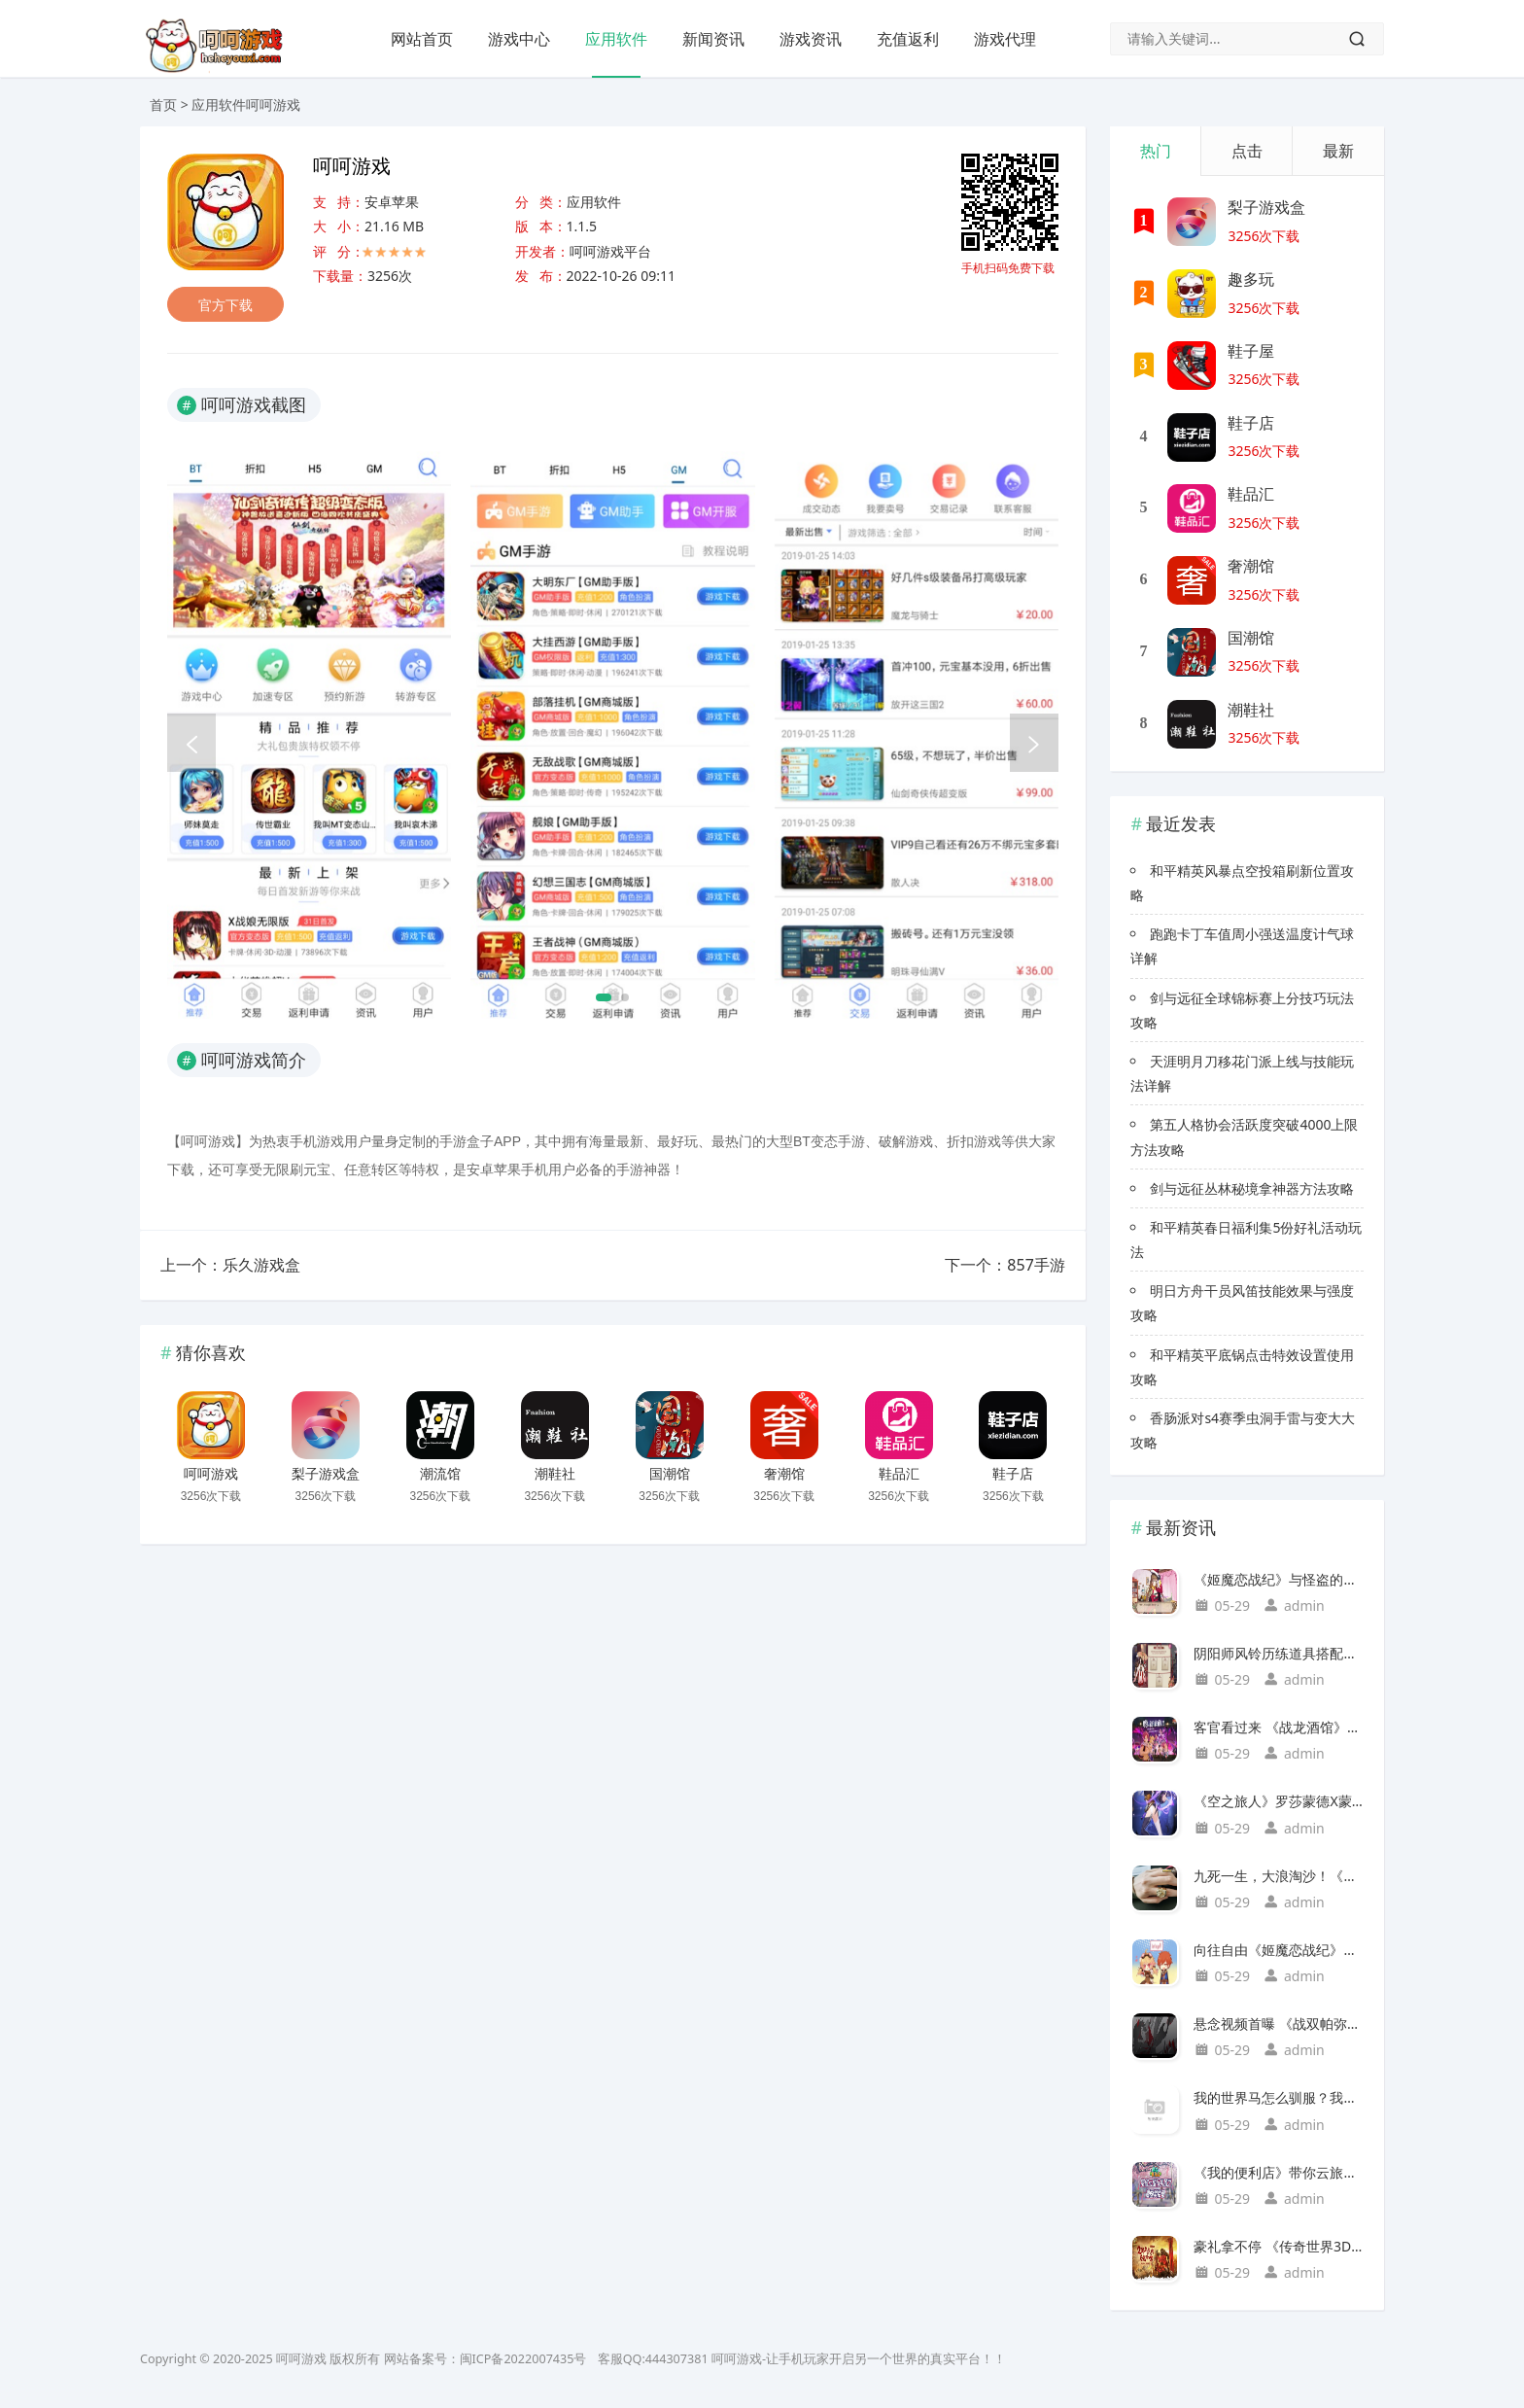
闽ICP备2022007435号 (523, 2359)
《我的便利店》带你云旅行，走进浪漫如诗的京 (1279, 2172)
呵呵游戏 (211, 1474)
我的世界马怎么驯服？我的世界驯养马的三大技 (1279, 2097)
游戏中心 (519, 39)
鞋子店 (1012, 1474)
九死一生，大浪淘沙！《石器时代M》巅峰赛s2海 (1279, 1876)
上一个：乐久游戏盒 (230, 1264)
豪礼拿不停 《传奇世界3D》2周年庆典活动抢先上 (1279, 2246)
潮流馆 (440, 1474)
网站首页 (422, 39)
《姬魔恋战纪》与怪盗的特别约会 (1279, 1579)
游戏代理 (1005, 39)
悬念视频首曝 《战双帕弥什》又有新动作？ (1279, 2023)
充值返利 (908, 39)
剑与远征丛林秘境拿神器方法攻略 (1252, 1188)
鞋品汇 (899, 1474)
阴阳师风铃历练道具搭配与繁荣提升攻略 (1279, 1653)
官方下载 (225, 305)
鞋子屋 (1251, 351)
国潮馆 (669, 1474)
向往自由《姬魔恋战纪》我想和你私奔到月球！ (1279, 1949)
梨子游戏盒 (326, 1474)
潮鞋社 (555, 1474)
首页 (163, 104)
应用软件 (616, 39)
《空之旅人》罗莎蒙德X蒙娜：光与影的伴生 (1279, 1801)
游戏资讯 (810, 39)
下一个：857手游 (1004, 1264)
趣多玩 (1251, 279)
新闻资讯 (713, 39)
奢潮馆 (784, 1474)
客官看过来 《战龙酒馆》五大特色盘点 (1279, 1727)
